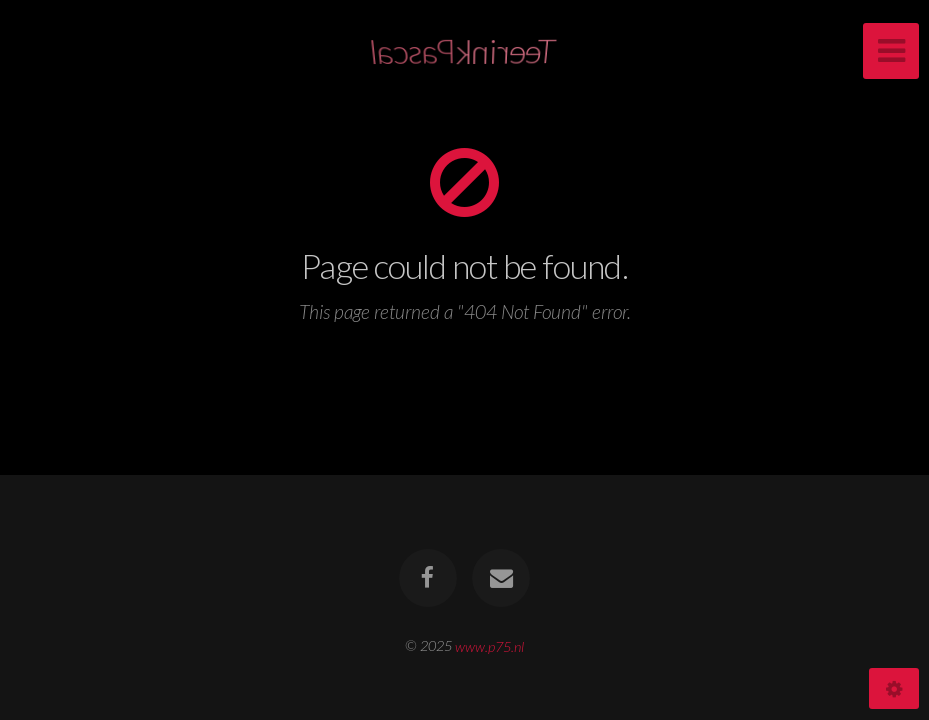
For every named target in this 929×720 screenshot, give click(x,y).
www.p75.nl (489, 645)
